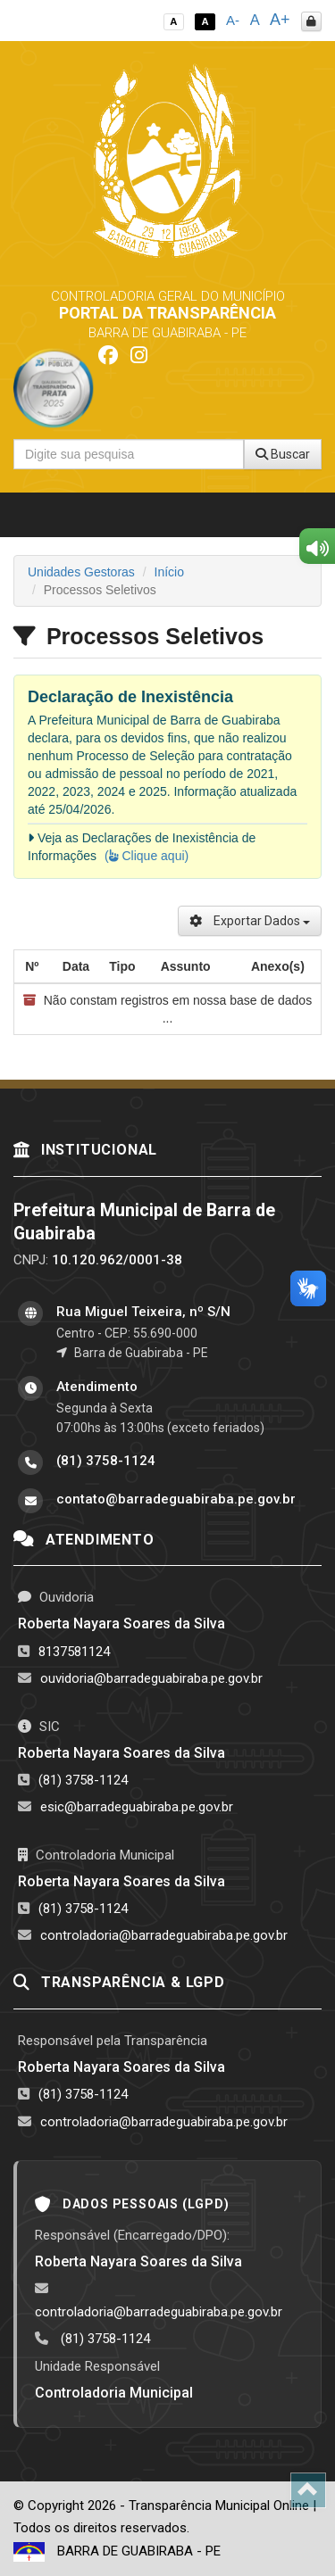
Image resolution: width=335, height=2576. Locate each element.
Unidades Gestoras (81, 572)
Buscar (282, 454)
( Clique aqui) (146, 856)
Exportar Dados (249, 921)
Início (169, 572)
